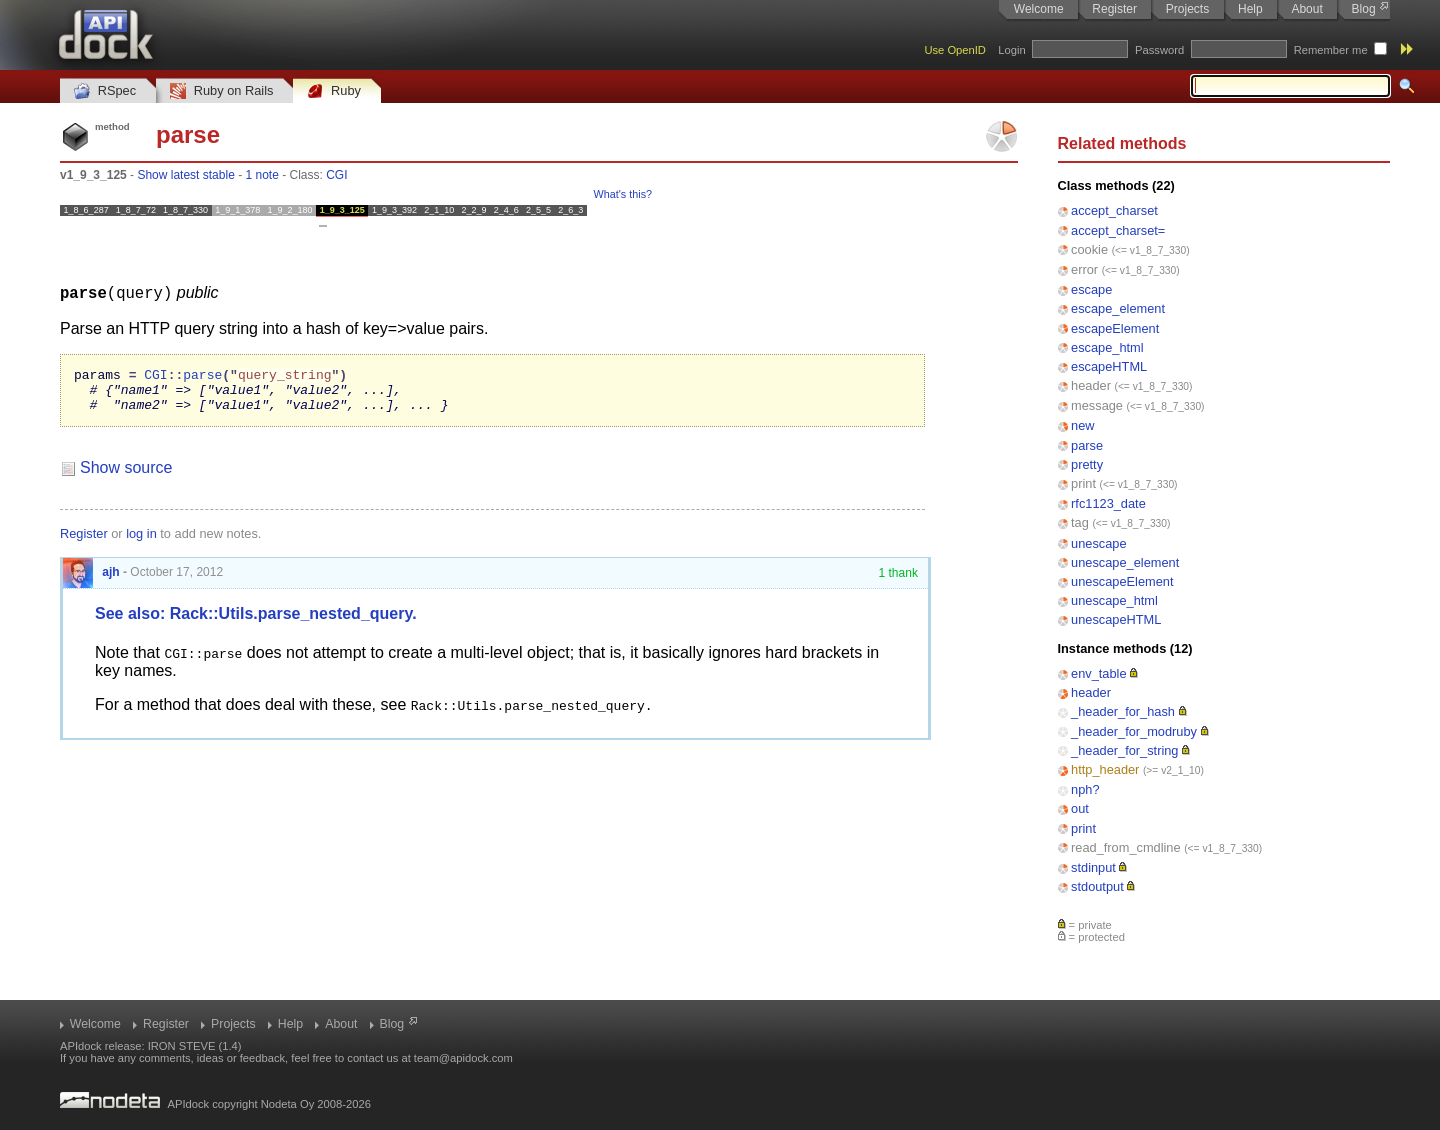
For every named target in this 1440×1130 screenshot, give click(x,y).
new (1082, 425)
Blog (1364, 9)
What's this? (623, 194)
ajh (91, 580)
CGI (336, 175)
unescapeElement (1122, 581)
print (1083, 483)
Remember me (1331, 50)
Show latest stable (185, 175)
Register (1114, 9)
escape (1091, 289)
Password (1159, 50)
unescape (1099, 543)
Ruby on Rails (221, 91)
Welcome (1039, 9)
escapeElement (1115, 328)
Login (1011, 50)
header (1091, 385)
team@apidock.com (463, 1058)
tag (1080, 522)
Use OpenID (955, 50)
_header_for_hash (1123, 711)
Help (1250, 9)
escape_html (1107, 347)
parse (1087, 445)
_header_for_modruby (1134, 731)
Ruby (334, 91)
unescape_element (1125, 562)
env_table (1099, 673)
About (1306, 9)
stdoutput (1097, 886)
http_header (1105, 769)
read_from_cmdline (1126, 847)
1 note (261, 175)
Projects (1187, 9)
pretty (1087, 464)
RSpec (105, 91)
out (1080, 808)
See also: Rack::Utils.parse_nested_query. (256, 621)
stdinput (1093, 867)
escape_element (1118, 308)
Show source (126, 475)
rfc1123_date (1108, 503)
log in (141, 541)
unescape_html (1114, 600)
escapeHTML (1109, 366)
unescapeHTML (1116, 619)
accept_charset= (1118, 230)
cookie (1089, 249)
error (1084, 269)
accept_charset (1114, 210)
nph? (1085, 789)
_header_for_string (1124, 750)
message (1097, 405)
